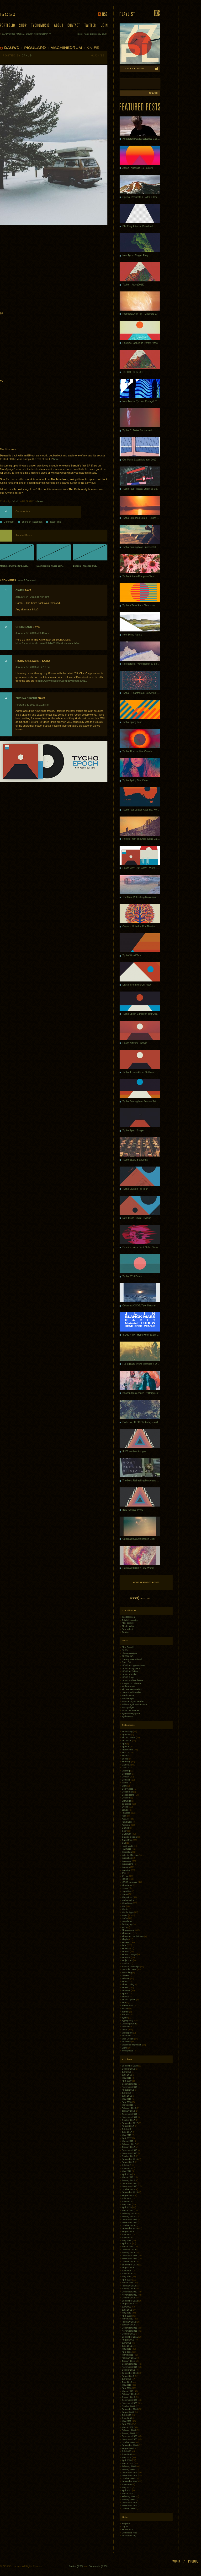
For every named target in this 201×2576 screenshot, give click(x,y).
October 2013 (128, 2261)
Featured (126, 1813)
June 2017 (127, 2132)
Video (124, 2029)
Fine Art (125, 1819)
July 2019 (126, 2072)
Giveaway (127, 1834)
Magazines (127, 1897)
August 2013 (128, 2267)
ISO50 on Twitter (130, 1671)
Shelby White (128, 1626)
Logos (125, 1894)
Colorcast (126, 1774)
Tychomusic (127, 1716)
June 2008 (127, 2454)
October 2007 (128, 2478)
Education (127, 1804)
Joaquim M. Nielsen (131, 1683)
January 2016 (128, 2180)
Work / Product (186, 2561)
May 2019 (127, 2078)
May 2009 (127, 2421)
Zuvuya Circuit (26, 698)
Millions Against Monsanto (134, 1704)
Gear (124, 1831)
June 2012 (127, 2310)
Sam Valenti (127, 1629)
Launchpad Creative (131, 1692)
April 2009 (127, 2424)
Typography (127, 2020)
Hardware (126, 1849)
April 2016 (127, 2174)
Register (126, 2523)
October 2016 (128, 2156)
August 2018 (128, 2090)
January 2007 (128, 2499)
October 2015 (128, 2189)
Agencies (126, 1734)
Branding (126, 1761)
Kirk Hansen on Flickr (132, 1689)
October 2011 (128, 2334)
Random (126, 1963)
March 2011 (127, 2355)
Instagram (127, 1861)
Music (40, 501)
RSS (102, 14)
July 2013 (126, 2270)
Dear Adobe (127, 1789)
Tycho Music (40, 25)
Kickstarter (127, 1885)
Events (125, 1807)
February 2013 (129, 2286)
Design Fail (127, 1792)
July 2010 (126, 2379)
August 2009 (128, 2412)
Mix (123, 1906)
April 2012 (127, 2316)
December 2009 (129, 2400)
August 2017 (128, 2126)
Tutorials (126, 2014)
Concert (126, 1777)
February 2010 (129, 2394)
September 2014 (130, 2228)
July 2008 (126, 2451)
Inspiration (127, 1858)
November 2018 (129, 2087)
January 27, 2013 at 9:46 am (32, 633)
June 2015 (127, 2201)
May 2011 (127, 2349)
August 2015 (128, 2195)
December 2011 (129, 2328)
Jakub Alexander (130, 1620)
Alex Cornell (128, 1623)
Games (125, 1828)
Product (125, 1951)
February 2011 (129, 2358)
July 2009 (126, 2415)
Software (126, 1990)
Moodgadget (128, 1707)
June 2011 (127, 2346)
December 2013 (129, 2255)
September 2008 (130, 2445)
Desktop (126, 1798)
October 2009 (128, 2406)
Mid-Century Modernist (133, 1701)
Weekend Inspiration (132, 2045)
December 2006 (129, 2502)
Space (125, 1993)
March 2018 (127, 2105)
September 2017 (130, 2123)
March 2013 (127, 2282)
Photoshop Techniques (133, 1936)
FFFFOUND (128, 1656)
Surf (124, 2002)
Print (124, 1945)
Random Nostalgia (131, 1966)
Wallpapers (127, 2033)
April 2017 (127, 2138)
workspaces (127, 2051)
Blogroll (125, 1755)
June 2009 (127, 2418)
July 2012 (126, 2307)
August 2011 (128, 2340)
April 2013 (127, 2280)
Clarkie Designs (129, 1653)
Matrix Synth (128, 1695)
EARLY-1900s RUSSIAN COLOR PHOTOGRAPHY (26, 34)
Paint (124, 1927)
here (55, 459)
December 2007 (129, 2472)
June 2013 (127, 2273)
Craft (124, 1786)
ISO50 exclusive (130, 1882)
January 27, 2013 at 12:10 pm (33, 667)
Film (124, 1816)
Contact (74, 25)
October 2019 (128, 2069)
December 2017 (129, 2114)
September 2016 (130, 2159)
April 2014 (127, 2243)
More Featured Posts (146, 1582)
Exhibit (125, 1810)
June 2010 (127, 2382)
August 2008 (128, 2448)
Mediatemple (128, 1698)
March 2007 (127, 2493)
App (124, 1744)
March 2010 (127, 2391)
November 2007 (129, 2475)
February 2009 (129, 2430)
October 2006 (128, 2508)
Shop (22, 25)
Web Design (128, 2039)
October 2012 (128, 2297)
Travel (125, 2008)
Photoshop (127, 1933)
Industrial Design (130, 1855)
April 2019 (127, 2081)
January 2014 (128, 2252)
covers (125, 1782)
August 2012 (128, 2303)
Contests (126, 1780)
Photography (128, 1930)
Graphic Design (129, 1837)
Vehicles (126, 2026)
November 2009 (129, 2403)
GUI (124, 1843)
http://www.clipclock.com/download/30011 (62, 680)
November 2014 (129, 2222)
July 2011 (126, 2343)
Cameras (126, 1765)
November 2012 (129, 2295)
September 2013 (130, 2265)
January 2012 (128, 2325)
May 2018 (127, 2099)
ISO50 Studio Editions (132, 1680)
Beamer (126, 1632)
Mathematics (128, 1900)
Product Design (129, 1954)
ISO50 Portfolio (129, 1674)
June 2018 (127, 2096)
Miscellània (127, 1903)
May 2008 (127, 2457)
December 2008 (129, 2436)
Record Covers (129, 1969)
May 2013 (127, 2276)
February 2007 (129, 2496)
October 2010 (128, 2370)
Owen (20, 590)
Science (126, 1978)
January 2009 (128, 2433)
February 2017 (129, 2144)
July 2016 (126, 2165)
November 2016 (129, 2153)
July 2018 (126, 2093)
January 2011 (128, 2361)
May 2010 (127, 2385)
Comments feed (129, 2533)
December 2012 (129, 2292)
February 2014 (129, 2249)
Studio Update (129, 1999)
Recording (127, 1972)
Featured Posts (140, 106)
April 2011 (127, 2352)
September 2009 (130, 2409)
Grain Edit (127, 1662)
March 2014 (127, 2246)
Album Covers (129, 1737)
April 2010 (127, 2388)
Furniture (126, 1825)
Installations (127, 1864)
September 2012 (130, 2301)
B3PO (125, 1650)
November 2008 (129, 2439)
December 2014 (129, 2219)
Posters (125, 1942)
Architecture (127, 1749)
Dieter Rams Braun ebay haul (91, 34)
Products (126, 1957)
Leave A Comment (26, 580)
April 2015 (127, 2207)
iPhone (125, 1876)
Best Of (125, 1752)
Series (125, 1981)
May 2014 (127, 2240)
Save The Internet (130, 1710)
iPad (124, 1873)
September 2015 (130, 2192)
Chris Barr (24, 626)
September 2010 (130, 2373)
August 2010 (128, 2376)
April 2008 (127, 2460)
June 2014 (127, 2237)
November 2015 (129, 2186)
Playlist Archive (140, 69)
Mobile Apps (128, 1912)
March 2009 (127, 2427)
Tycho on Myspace (131, 1713)
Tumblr (125, 2012)
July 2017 (126, 2129)
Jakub (27, 55)
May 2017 (127, 2135)
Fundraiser (127, 1822)
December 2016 (129, 2150)
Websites (126, 2041)
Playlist (140, 13)
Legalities (126, 1891)
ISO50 (125, 1879)
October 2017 (128, 2120)
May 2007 (127, 2487)
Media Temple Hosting (140, 1598)
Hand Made (127, 1846)
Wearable (126, 2035)
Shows (125, 1987)
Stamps (125, 1996)
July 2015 (126, 2198)
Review (125, 1975)
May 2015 (127, 2204)
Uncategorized (129, 2023)
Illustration (127, 1852)
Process (126, 1948)
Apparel (125, 1746)
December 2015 (129, 2183)
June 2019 (127, 2075)
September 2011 (130, 2337)
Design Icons (128, 1795)
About (58, 25)
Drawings (126, 1801)
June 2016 (127, 2168)
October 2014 (128, 2225)
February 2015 (129, 2213)
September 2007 (130, 2481)
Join (104, 25)
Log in (125, 2526)
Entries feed (127, 2529)
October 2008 (128, 2442)
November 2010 (129, 2367)
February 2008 (129, 2466)
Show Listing (128, 1984)
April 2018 (127, 2102)
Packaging (127, 1924)
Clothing (126, 1771)
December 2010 (129, 2364)
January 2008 (128, 2469)
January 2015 (128, 2216)
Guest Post (127, 1840)
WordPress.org (129, 2535)
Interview (126, 1870)
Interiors (126, 1867)
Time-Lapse (127, 2005)
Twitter (89, 25)
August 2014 (128, 2231)
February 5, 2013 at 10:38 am (33, 704)
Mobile (125, 1909)
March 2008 (127, 2463)
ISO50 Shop (128, 1677)
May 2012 (127, 2313)
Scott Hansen (128, 1617)
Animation (127, 1740)
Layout (125, 1888)
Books (125, 1759)
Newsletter (127, 1921)
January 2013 (128, 2288)
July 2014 (126, 2234)
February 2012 (129, 2322)
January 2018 (128, 2111)
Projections (127, 1960)
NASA (125, 1918)
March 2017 (127, 2141)
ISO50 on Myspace (131, 1668)
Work (124, 2048)
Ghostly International (132, 1659)
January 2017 (128, 2147)
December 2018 (129, 2084)
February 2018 (129, 2108)
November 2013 (129, 2258)
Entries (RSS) (76, 2566)
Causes (125, 1767)
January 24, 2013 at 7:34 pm (32, 596)
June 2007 (127, 2484)
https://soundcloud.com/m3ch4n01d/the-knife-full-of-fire (47, 643)
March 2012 (127, 2319)
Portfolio (7, 25)
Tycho (125, 2018)
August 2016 (128, 2162)
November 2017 (129, 2117)
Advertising (127, 1731)
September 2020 (130, 2066)
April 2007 (127, 2490)
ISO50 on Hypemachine (133, 1665)
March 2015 (127, 2210)
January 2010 (128, 2397)
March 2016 (127, 2177)
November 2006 (129, 2505)
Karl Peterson (128, 1686)
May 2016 (127, 2171)
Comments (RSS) (98, 2566)
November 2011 (129, 2331)
